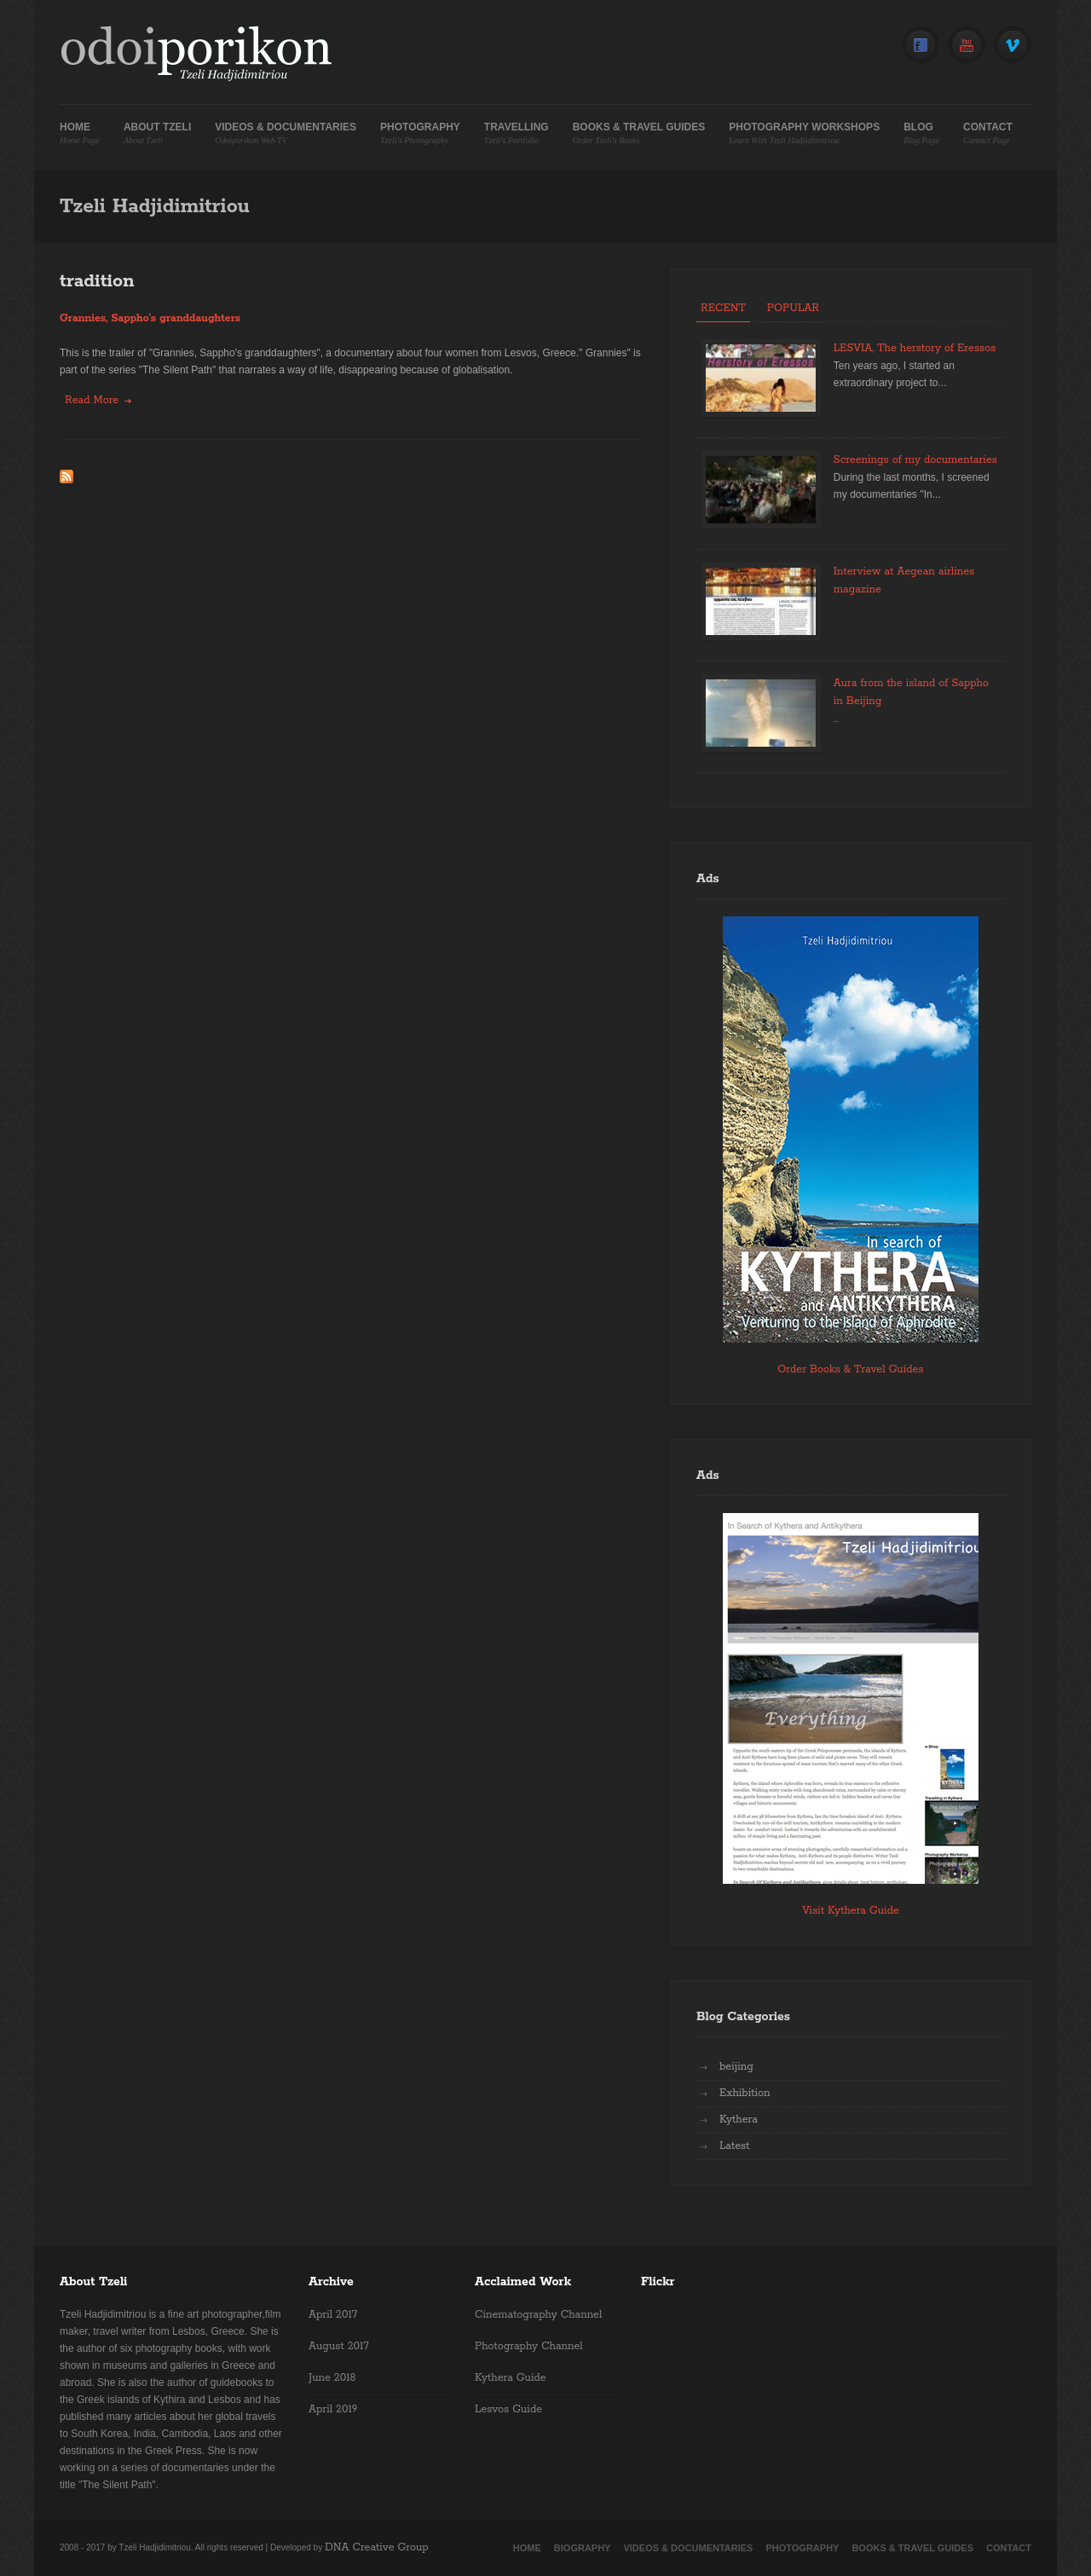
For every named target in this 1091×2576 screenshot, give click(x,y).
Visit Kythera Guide (850, 1910)
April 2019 (333, 2409)
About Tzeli (157, 133)
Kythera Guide (510, 2377)
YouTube (966, 45)
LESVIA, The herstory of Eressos (915, 348)
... (836, 719)
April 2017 (333, 2314)
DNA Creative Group (377, 2547)
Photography (420, 133)
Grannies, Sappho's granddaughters (150, 318)
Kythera (738, 2119)
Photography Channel (529, 2346)
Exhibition (744, 2093)
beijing (736, 2066)
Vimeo (1012, 45)
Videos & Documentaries (285, 133)
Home (80, 133)
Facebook (920, 45)
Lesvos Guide (508, 2409)
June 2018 (332, 2377)
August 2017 (339, 2346)
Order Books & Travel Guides (850, 1369)
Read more (98, 399)
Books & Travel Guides (639, 133)
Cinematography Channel (538, 2314)
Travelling (516, 133)
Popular (793, 308)
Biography (582, 2548)
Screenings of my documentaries (915, 459)
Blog (921, 133)
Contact (988, 133)
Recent (723, 308)
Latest (734, 2146)
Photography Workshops (804, 133)
